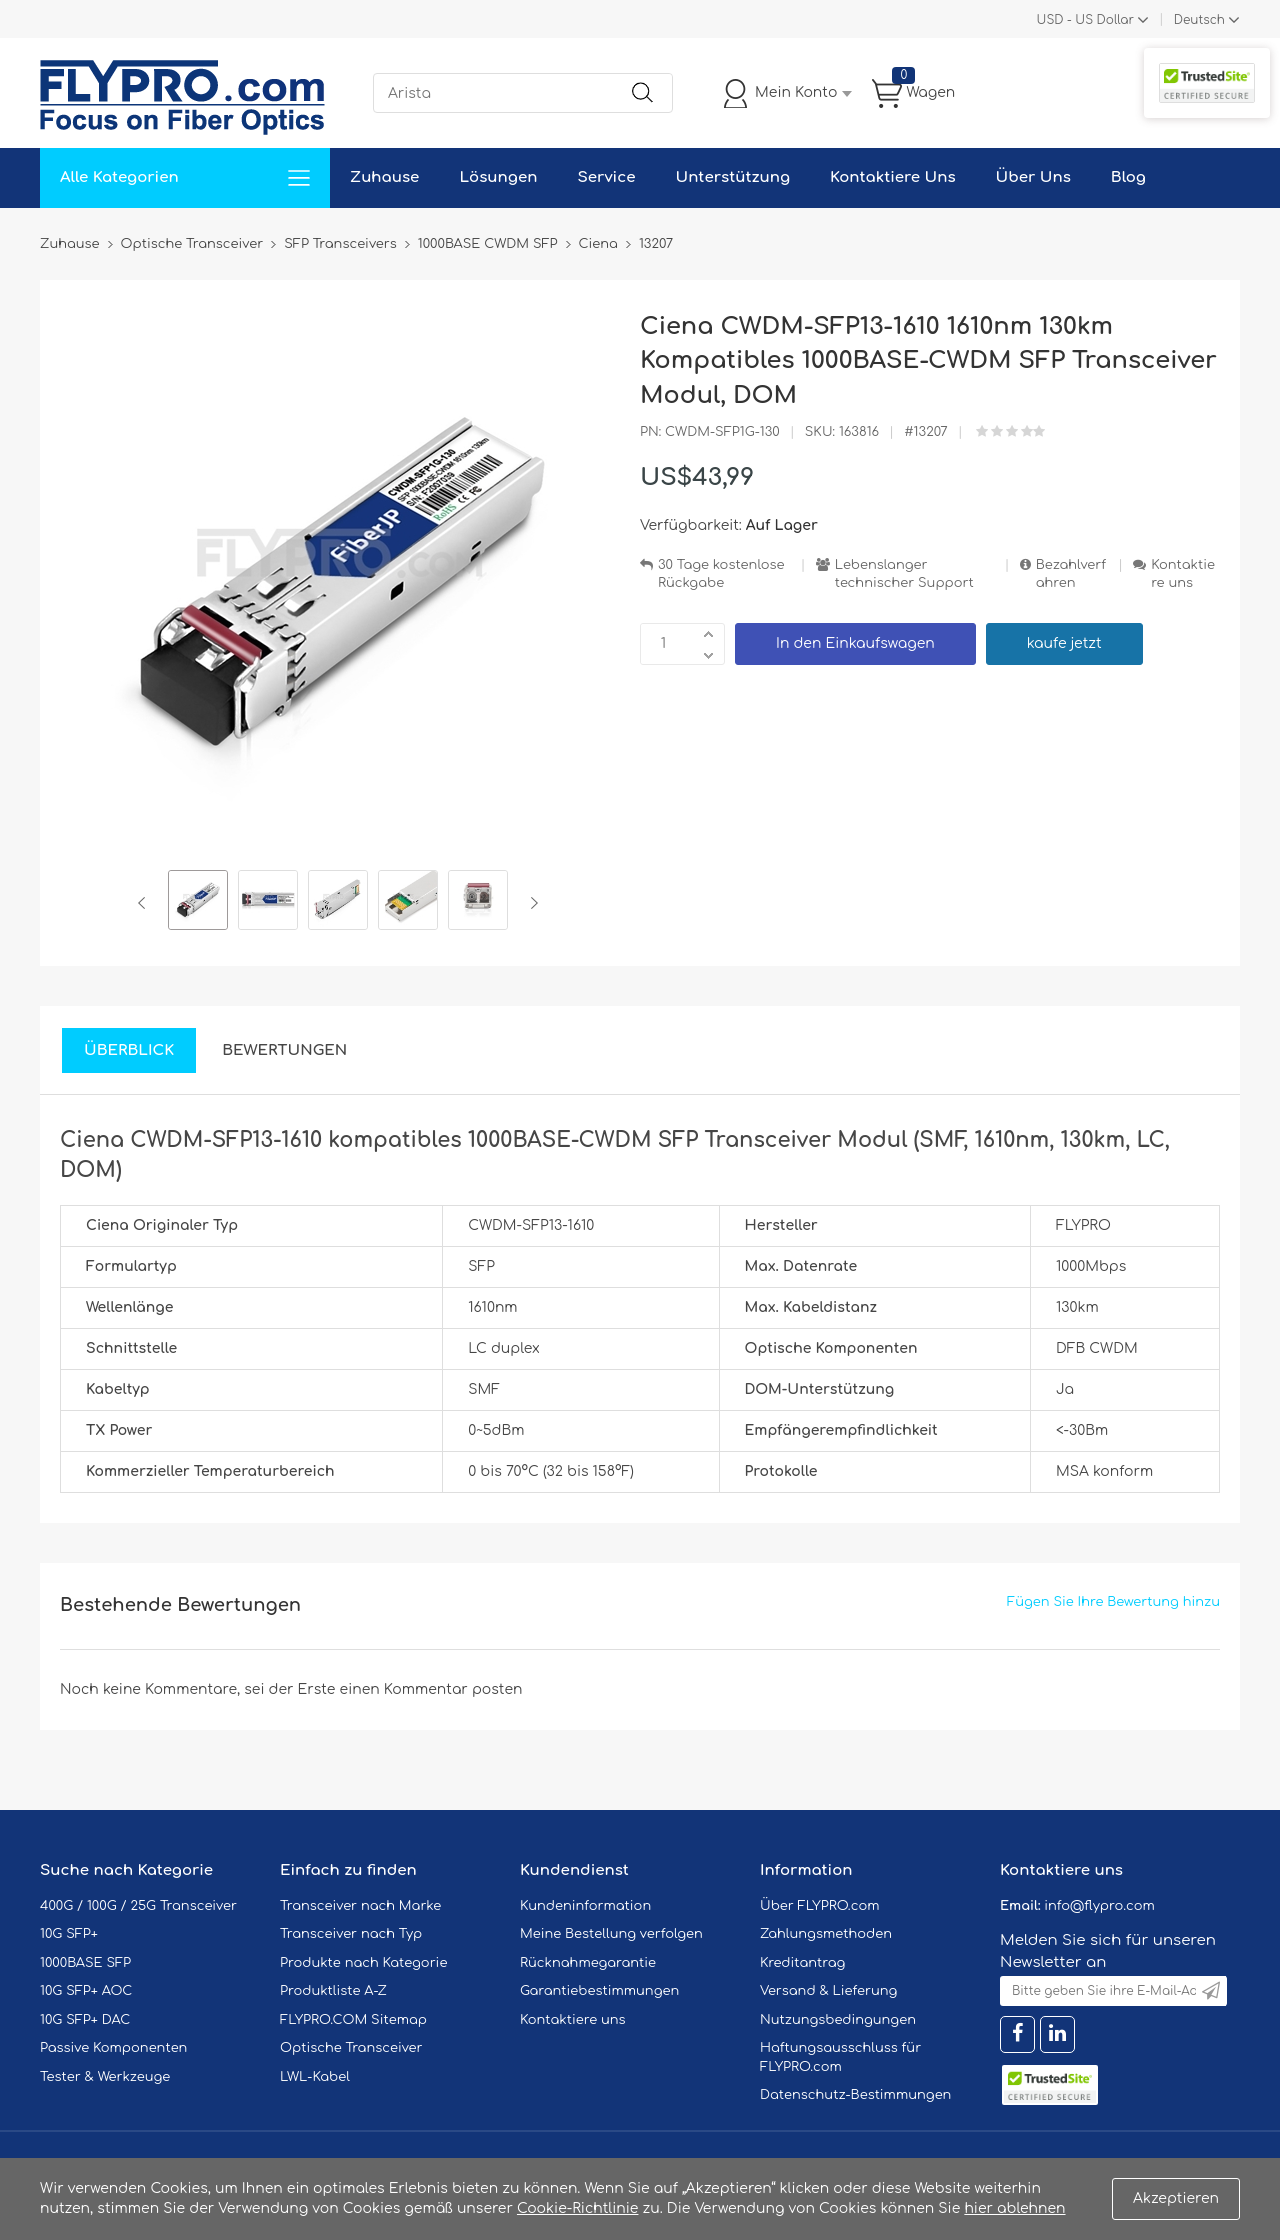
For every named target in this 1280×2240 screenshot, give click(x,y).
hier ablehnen (1014, 2208)
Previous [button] (145, 903)
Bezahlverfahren (1071, 574)
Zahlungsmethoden (826, 1934)
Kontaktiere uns (1183, 574)
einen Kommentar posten (431, 1689)
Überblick (129, 1050)
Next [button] (530, 903)
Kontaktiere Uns (892, 177)
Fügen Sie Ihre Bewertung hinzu (1113, 1602)
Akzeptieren (1176, 2198)
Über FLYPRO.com (820, 1906)
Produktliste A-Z (333, 1991)
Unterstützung (732, 177)
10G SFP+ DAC (85, 2020)
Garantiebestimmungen (599, 1991)
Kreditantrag (802, 1963)
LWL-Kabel (315, 2077)
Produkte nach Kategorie (363, 1963)
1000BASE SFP (85, 1963)
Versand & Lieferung (828, 1991)
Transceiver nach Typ (351, 1934)
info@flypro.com (1099, 1906)
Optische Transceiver (351, 2048)
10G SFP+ (69, 1934)
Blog (1128, 177)
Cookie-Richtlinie (578, 2208)
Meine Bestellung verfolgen (611, 1934)
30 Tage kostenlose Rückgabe (721, 574)
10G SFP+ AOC (86, 1991)
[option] (198, 903)
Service (606, 177)
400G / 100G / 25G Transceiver (138, 1906)
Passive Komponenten (113, 2048)
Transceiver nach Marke (360, 1906)
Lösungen (498, 177)
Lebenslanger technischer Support (904, 574)
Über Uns (1033, 177)
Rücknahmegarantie (588, 1963)
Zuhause (384, 177)
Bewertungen (284, 1050)
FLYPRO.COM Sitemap (353, 2020)
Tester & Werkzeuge (105, 2077)
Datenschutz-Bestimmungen (855, 2095)
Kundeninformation (585, 1906)
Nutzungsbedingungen (838, 2020)
